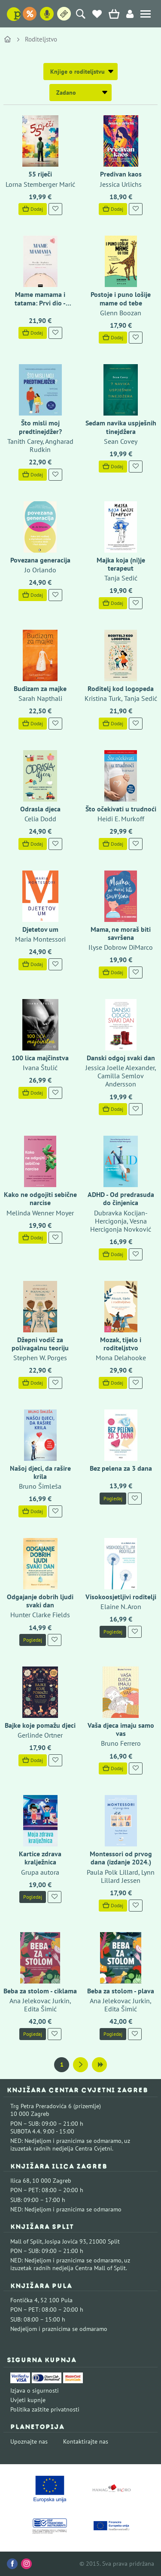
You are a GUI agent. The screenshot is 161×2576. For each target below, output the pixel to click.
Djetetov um (40, 929)
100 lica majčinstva (40, 1057)
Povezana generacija (40, 560)
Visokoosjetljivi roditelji (120, 1596)
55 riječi (40, 174)
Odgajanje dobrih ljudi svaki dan (40, 1600)
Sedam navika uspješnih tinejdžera (120, 427)
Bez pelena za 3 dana (121, 1468)
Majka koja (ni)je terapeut (121, 564)
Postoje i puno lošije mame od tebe (121, 298)
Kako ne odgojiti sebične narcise (40, 1198)
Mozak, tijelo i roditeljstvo (120, 1343)
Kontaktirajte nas (85, 2441)
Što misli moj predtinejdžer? (40, 427)
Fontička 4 (24, 2300)
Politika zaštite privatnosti (44, 2409)
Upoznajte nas (29, 2441)
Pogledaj (112, 1498)
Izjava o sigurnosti (34, 2390)
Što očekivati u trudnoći (120, 809)
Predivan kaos (121, 174)
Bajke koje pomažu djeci (40, 1725)
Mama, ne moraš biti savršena (121, 933)
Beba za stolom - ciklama (40, 1991)
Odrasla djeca (40, 809)
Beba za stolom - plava (120, 1991)
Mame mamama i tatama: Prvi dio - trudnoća (40, 302)
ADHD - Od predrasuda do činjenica (121, 1198)
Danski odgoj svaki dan (121, 1057)
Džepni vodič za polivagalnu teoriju (40, 1343)
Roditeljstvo (41, 39)
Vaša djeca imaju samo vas (121, 1729)
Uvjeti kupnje (28, 2400)
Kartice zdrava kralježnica (40, 1857)
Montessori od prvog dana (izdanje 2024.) (121, 1857)
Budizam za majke (40, 688)
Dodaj (32, 209)
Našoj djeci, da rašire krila (40, 1472)
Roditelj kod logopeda (121, 688)
